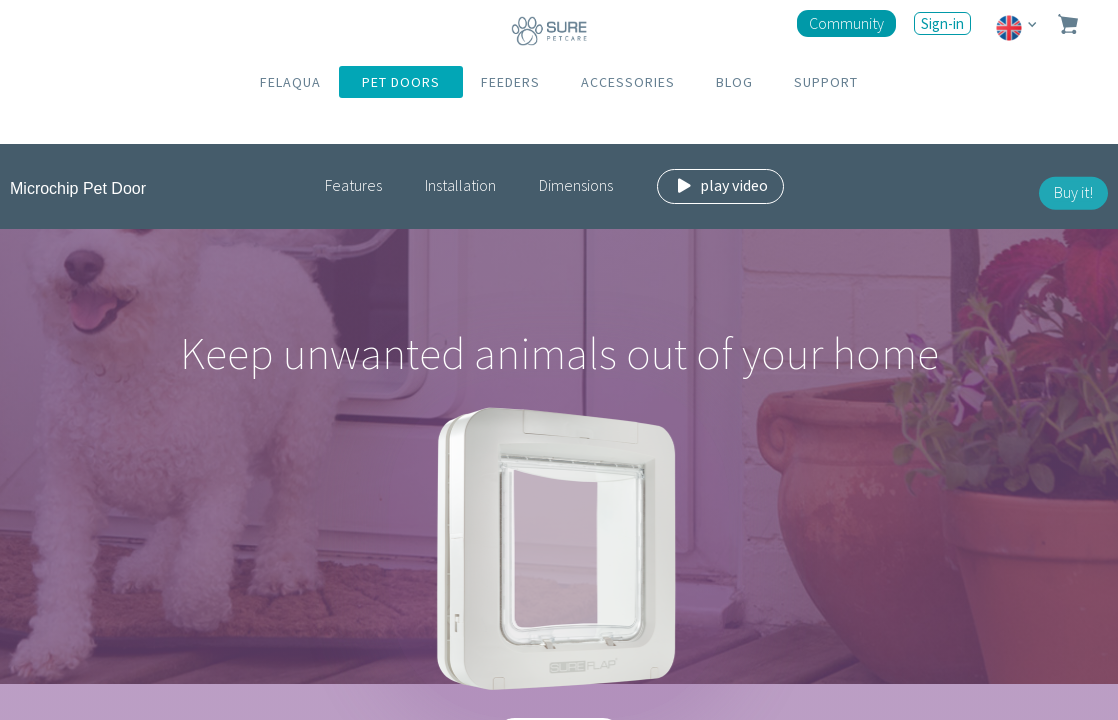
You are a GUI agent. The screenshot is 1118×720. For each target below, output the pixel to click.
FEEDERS (510, 82)
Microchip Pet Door (78, 188)
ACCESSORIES (628, 82)
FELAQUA (290, 82)
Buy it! (1073, 192)
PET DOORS (401, 82)
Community (846, 23)
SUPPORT (826, 82)
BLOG (734, 82)
